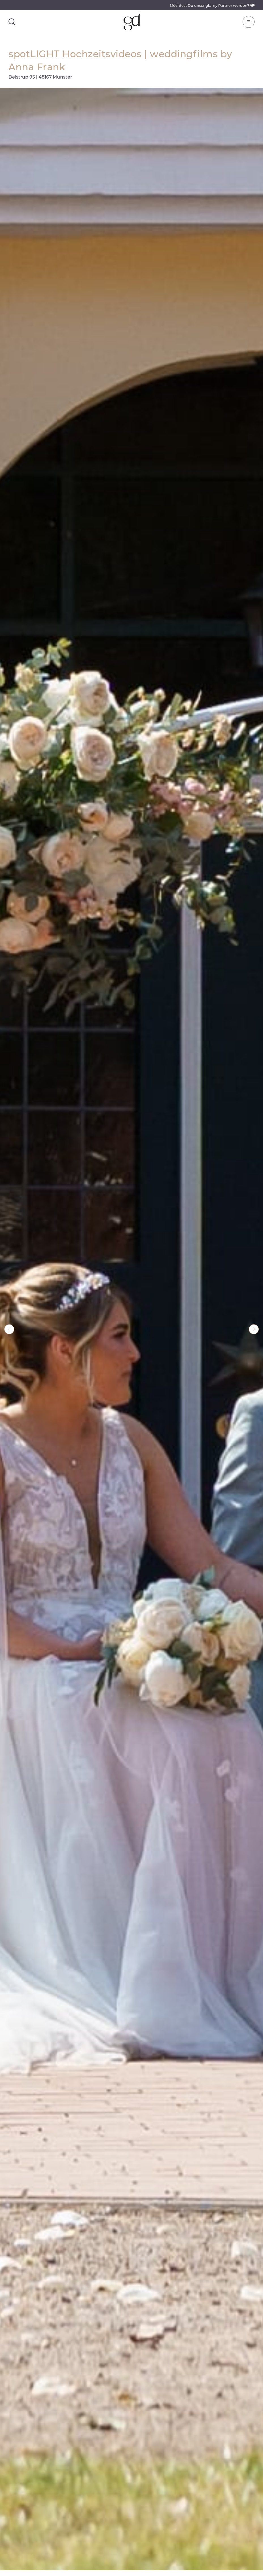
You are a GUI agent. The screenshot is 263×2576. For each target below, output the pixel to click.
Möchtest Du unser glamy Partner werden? (212, 5)
